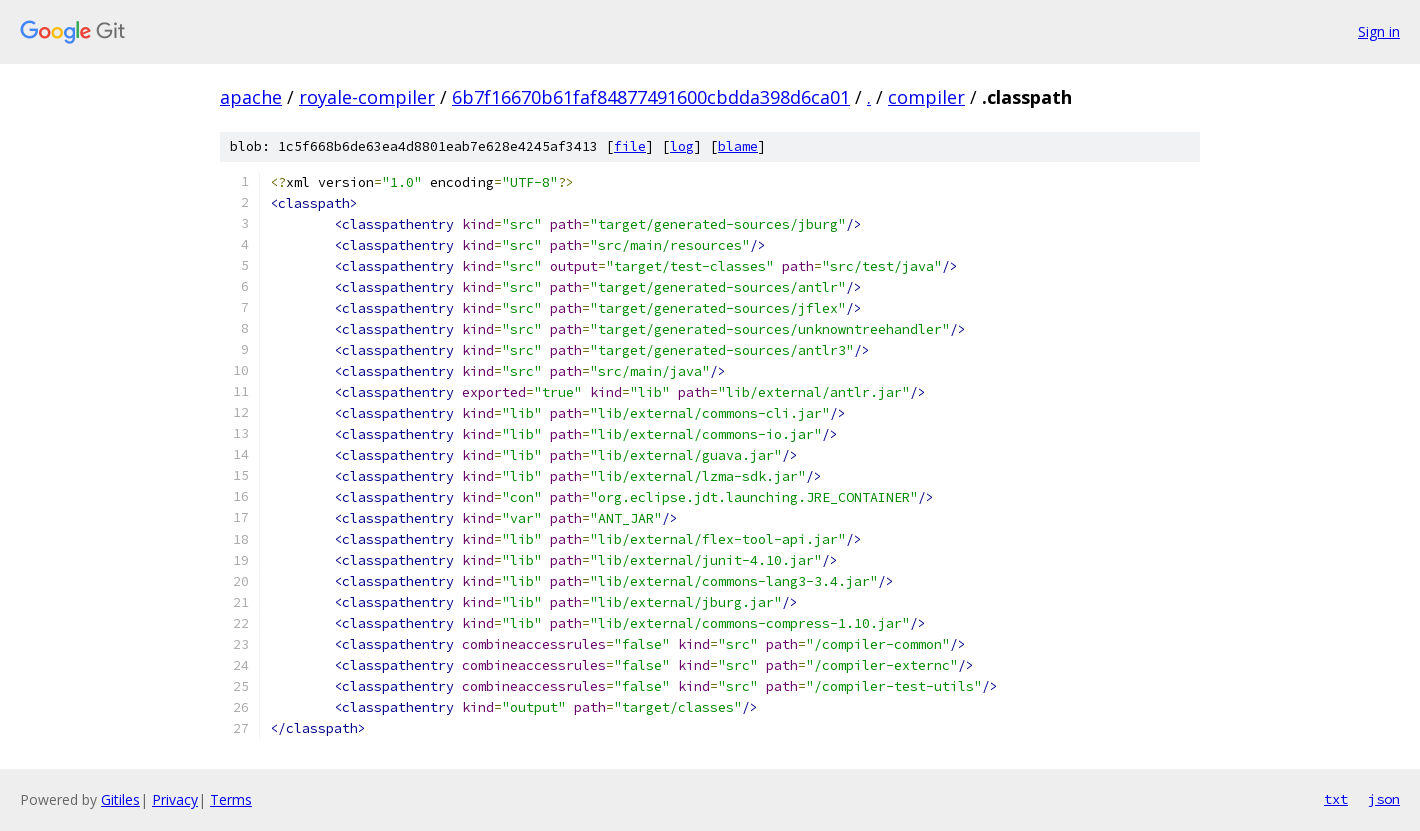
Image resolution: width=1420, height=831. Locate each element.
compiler (926, 97)
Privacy (175, 799)
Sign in (1379, 31)
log (682, 146)
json (1384, 799)
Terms (231, 799)
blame (738, 146)
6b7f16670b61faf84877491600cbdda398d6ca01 (651, 97)
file (630, 146)
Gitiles (120, 799)
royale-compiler (367, 97)
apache (251, 97)
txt (1336, 799)
